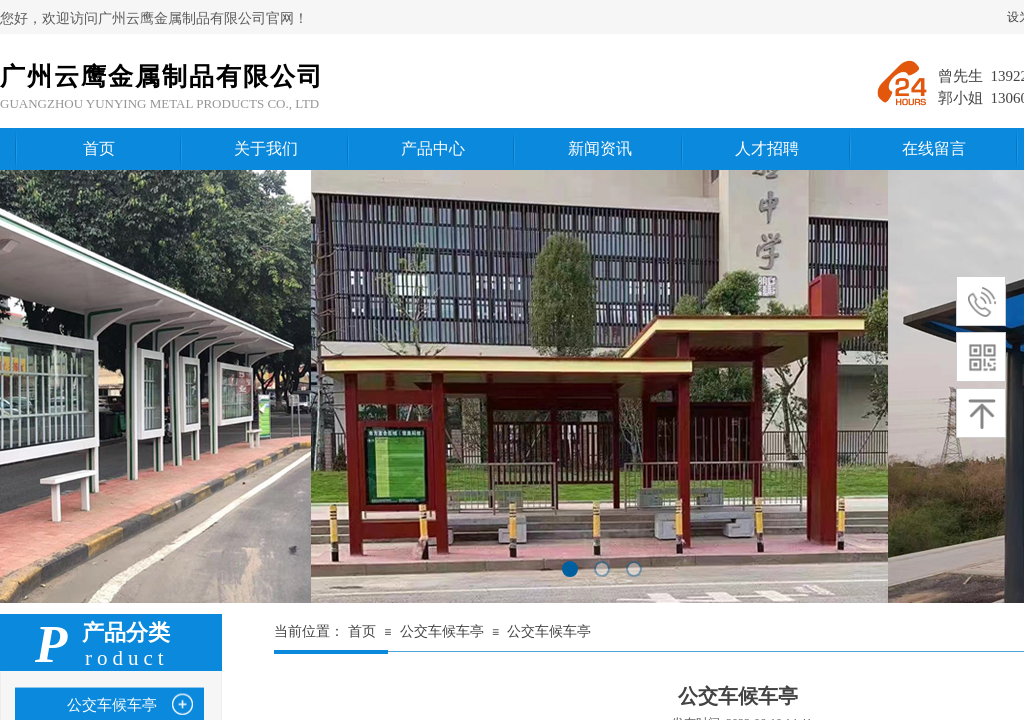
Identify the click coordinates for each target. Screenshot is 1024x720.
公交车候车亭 (442, 631)
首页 (362, 631)
